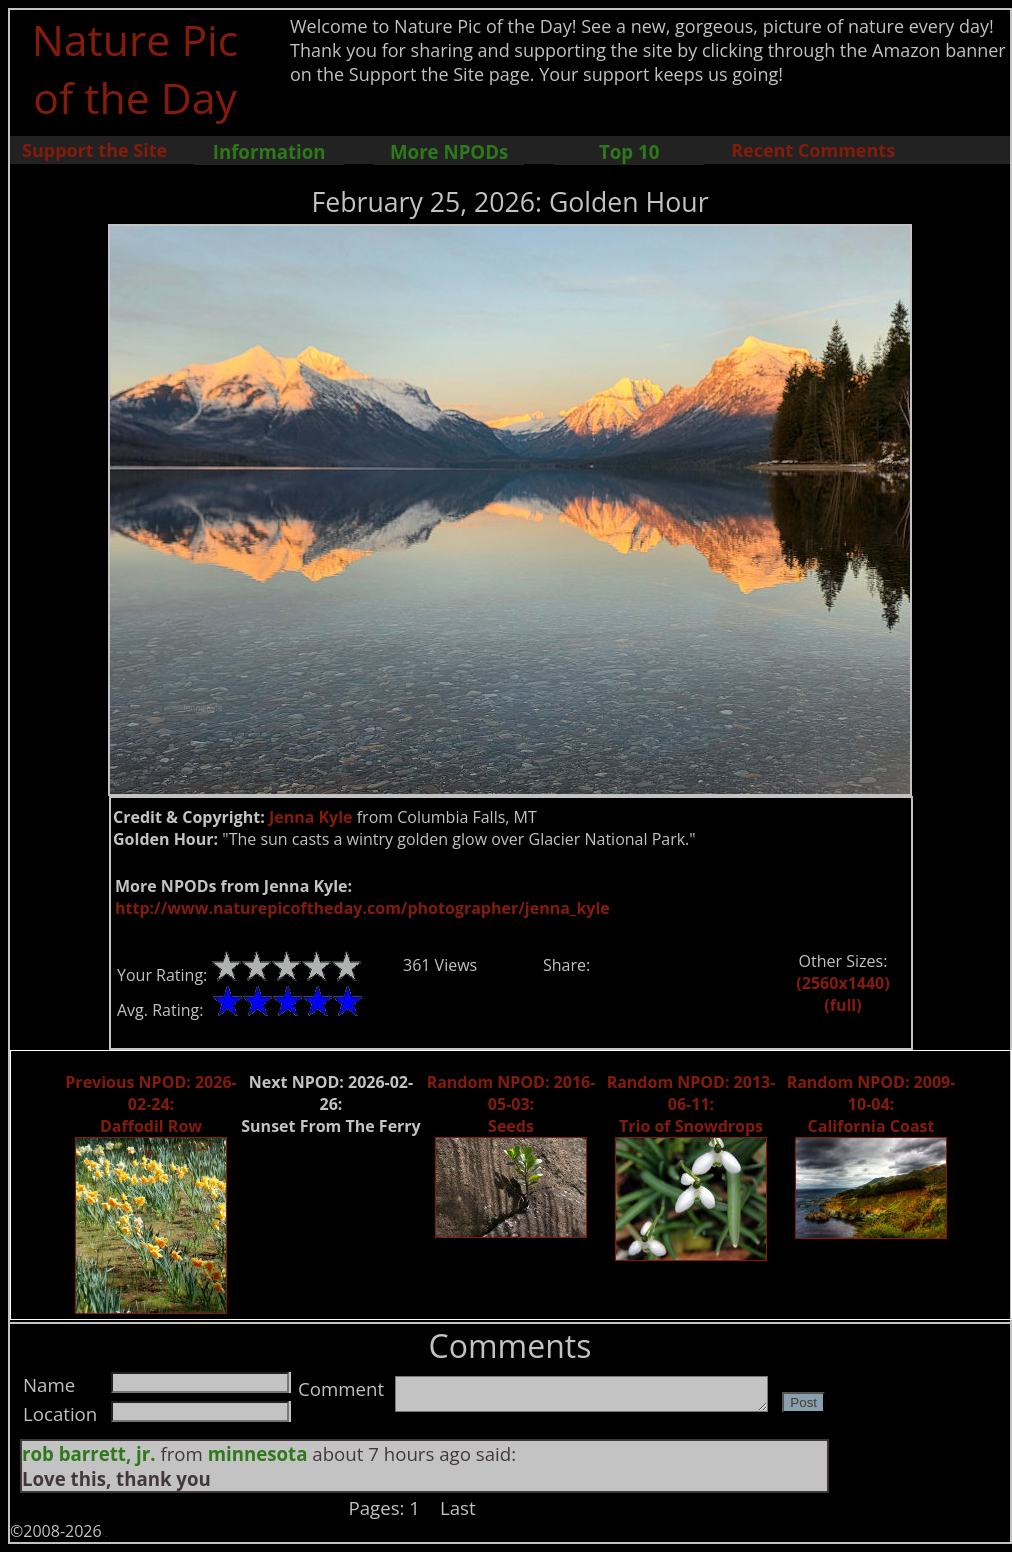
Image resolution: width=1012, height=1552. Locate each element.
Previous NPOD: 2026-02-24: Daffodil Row (150, 1104)
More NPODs (449, 151)
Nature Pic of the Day (135, 68)
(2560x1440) (842, 983)
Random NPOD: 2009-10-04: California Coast (871, 1104)
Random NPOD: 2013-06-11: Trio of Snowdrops (691, 1104)
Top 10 (629, 151)
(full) (842, 1005)
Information (269, 151)
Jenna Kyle (311, 817)
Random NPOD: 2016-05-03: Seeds (511, 1104)
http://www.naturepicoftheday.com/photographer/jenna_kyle (362, 908)
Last (458, 1507)
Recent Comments (813, 150)
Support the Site (94, 150)
